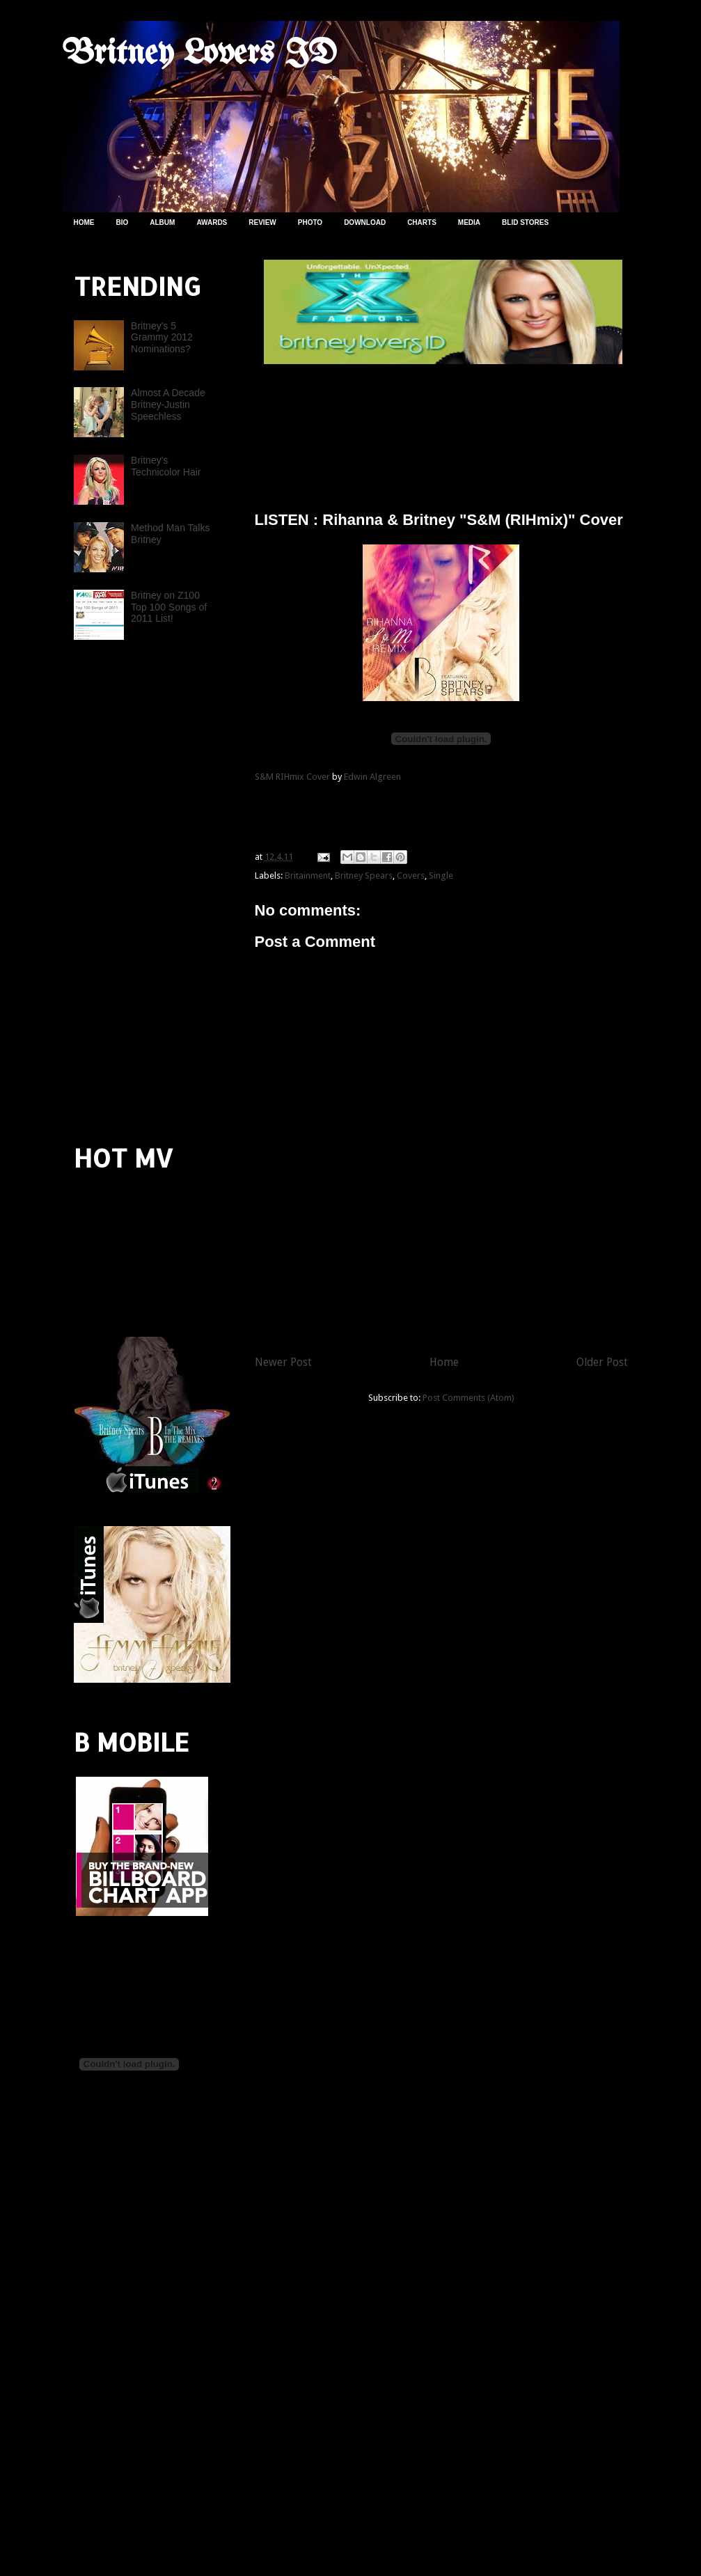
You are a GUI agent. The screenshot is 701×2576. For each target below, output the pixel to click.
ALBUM (162, 222)
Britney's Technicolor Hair (165, 466)
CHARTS (421, 222)
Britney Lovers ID (200, 54)
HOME (84, 222)
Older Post (602, 1362)
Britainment (308, 875)
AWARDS (211, 222)
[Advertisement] (418, 432)
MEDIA (469, 222)
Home (444, 1362)
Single (441, 875)
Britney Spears (364, 875)
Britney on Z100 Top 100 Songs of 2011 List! (169, 607)
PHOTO (310, 222)
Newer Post (283, 1362)
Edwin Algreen (372, 776)
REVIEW (262, 222)
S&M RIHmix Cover (292, 776)
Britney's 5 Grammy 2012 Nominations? (162, 337)
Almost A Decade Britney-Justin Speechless (168, 404)
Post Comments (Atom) (468, 1397)
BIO (122, 222)
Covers (411, 875)
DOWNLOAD (365, 222)
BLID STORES (525, 222)
